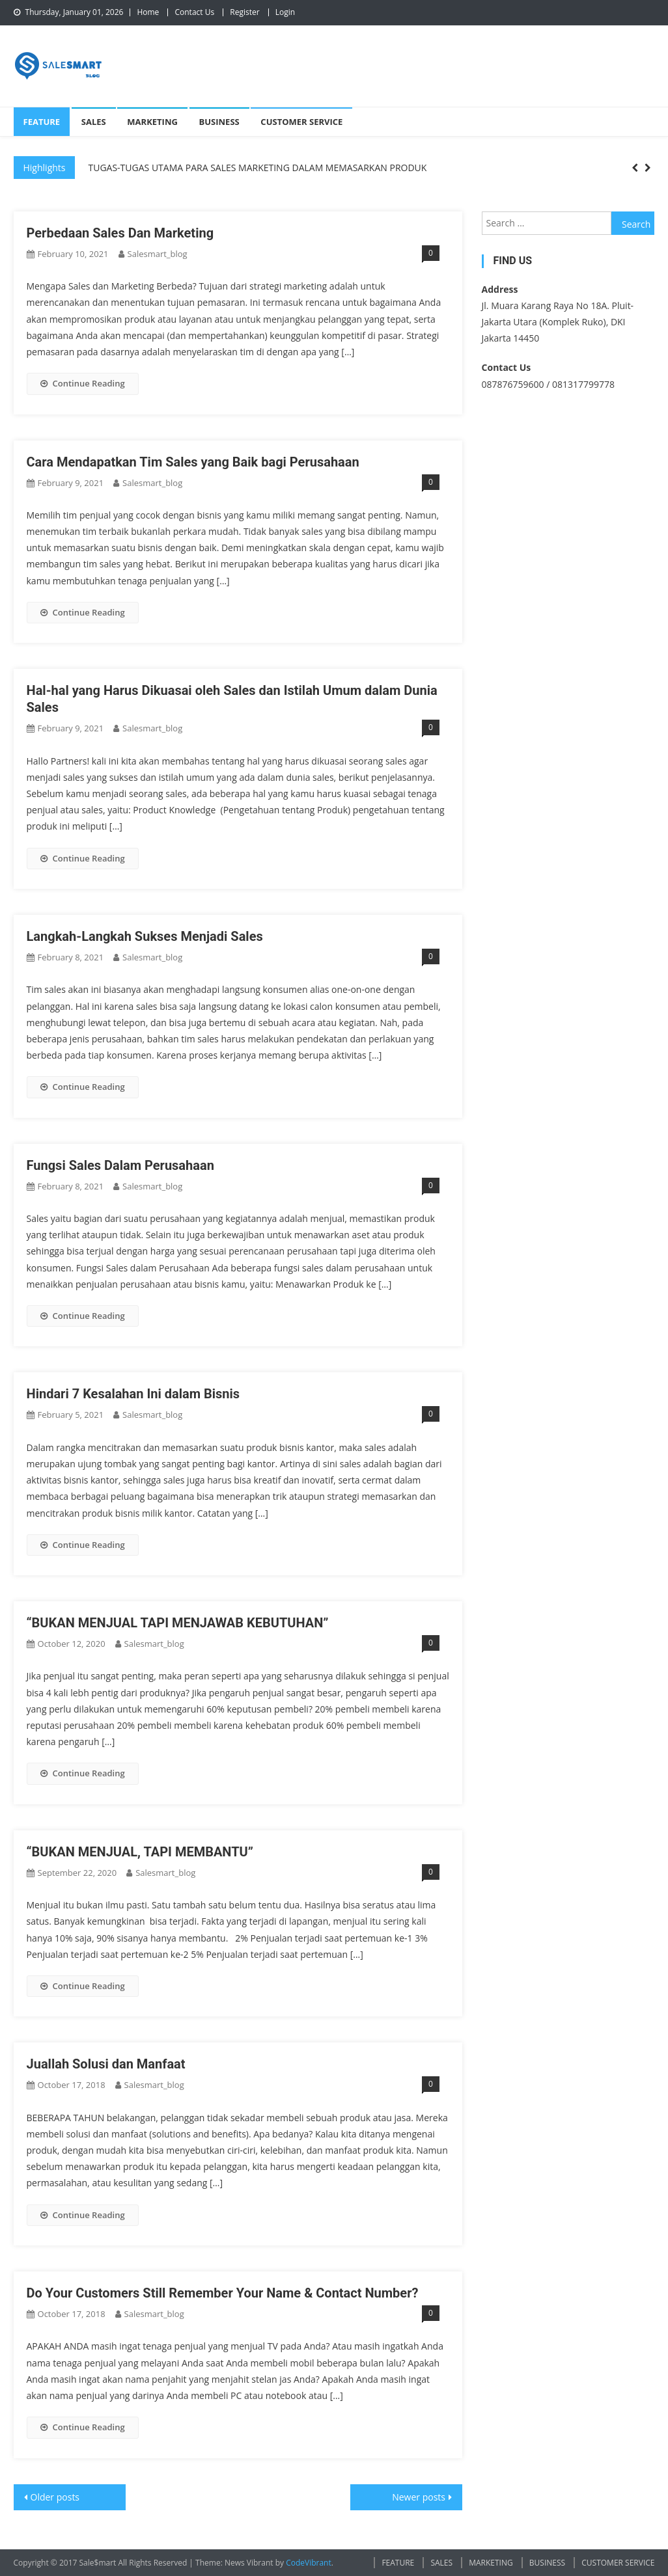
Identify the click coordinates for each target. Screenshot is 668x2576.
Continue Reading (82, 383)
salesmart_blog (158, 254)
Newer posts (418, 2497)
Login (285, 12)
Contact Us (194, 12)
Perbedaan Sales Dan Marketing (120, 233)
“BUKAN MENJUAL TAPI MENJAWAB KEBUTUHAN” (178, 1623)
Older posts (55, 2497)
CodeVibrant (308, 2562)
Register (244, 12)
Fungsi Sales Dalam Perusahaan (120, 1165)
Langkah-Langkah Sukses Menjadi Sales (145, 936)
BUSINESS (219, 122)
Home (148, 12)
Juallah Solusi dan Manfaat (106, 2064)
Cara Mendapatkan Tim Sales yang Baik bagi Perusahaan (193, 462)
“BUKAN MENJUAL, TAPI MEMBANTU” (140, 1852)
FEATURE (42, 122)
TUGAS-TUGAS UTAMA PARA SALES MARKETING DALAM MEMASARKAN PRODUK (257, 167)
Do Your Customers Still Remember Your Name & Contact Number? (223, 2293)
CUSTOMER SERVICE (301, 122)
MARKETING (152, 122)
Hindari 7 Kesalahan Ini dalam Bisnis (133, 1394)
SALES (93, 122)
